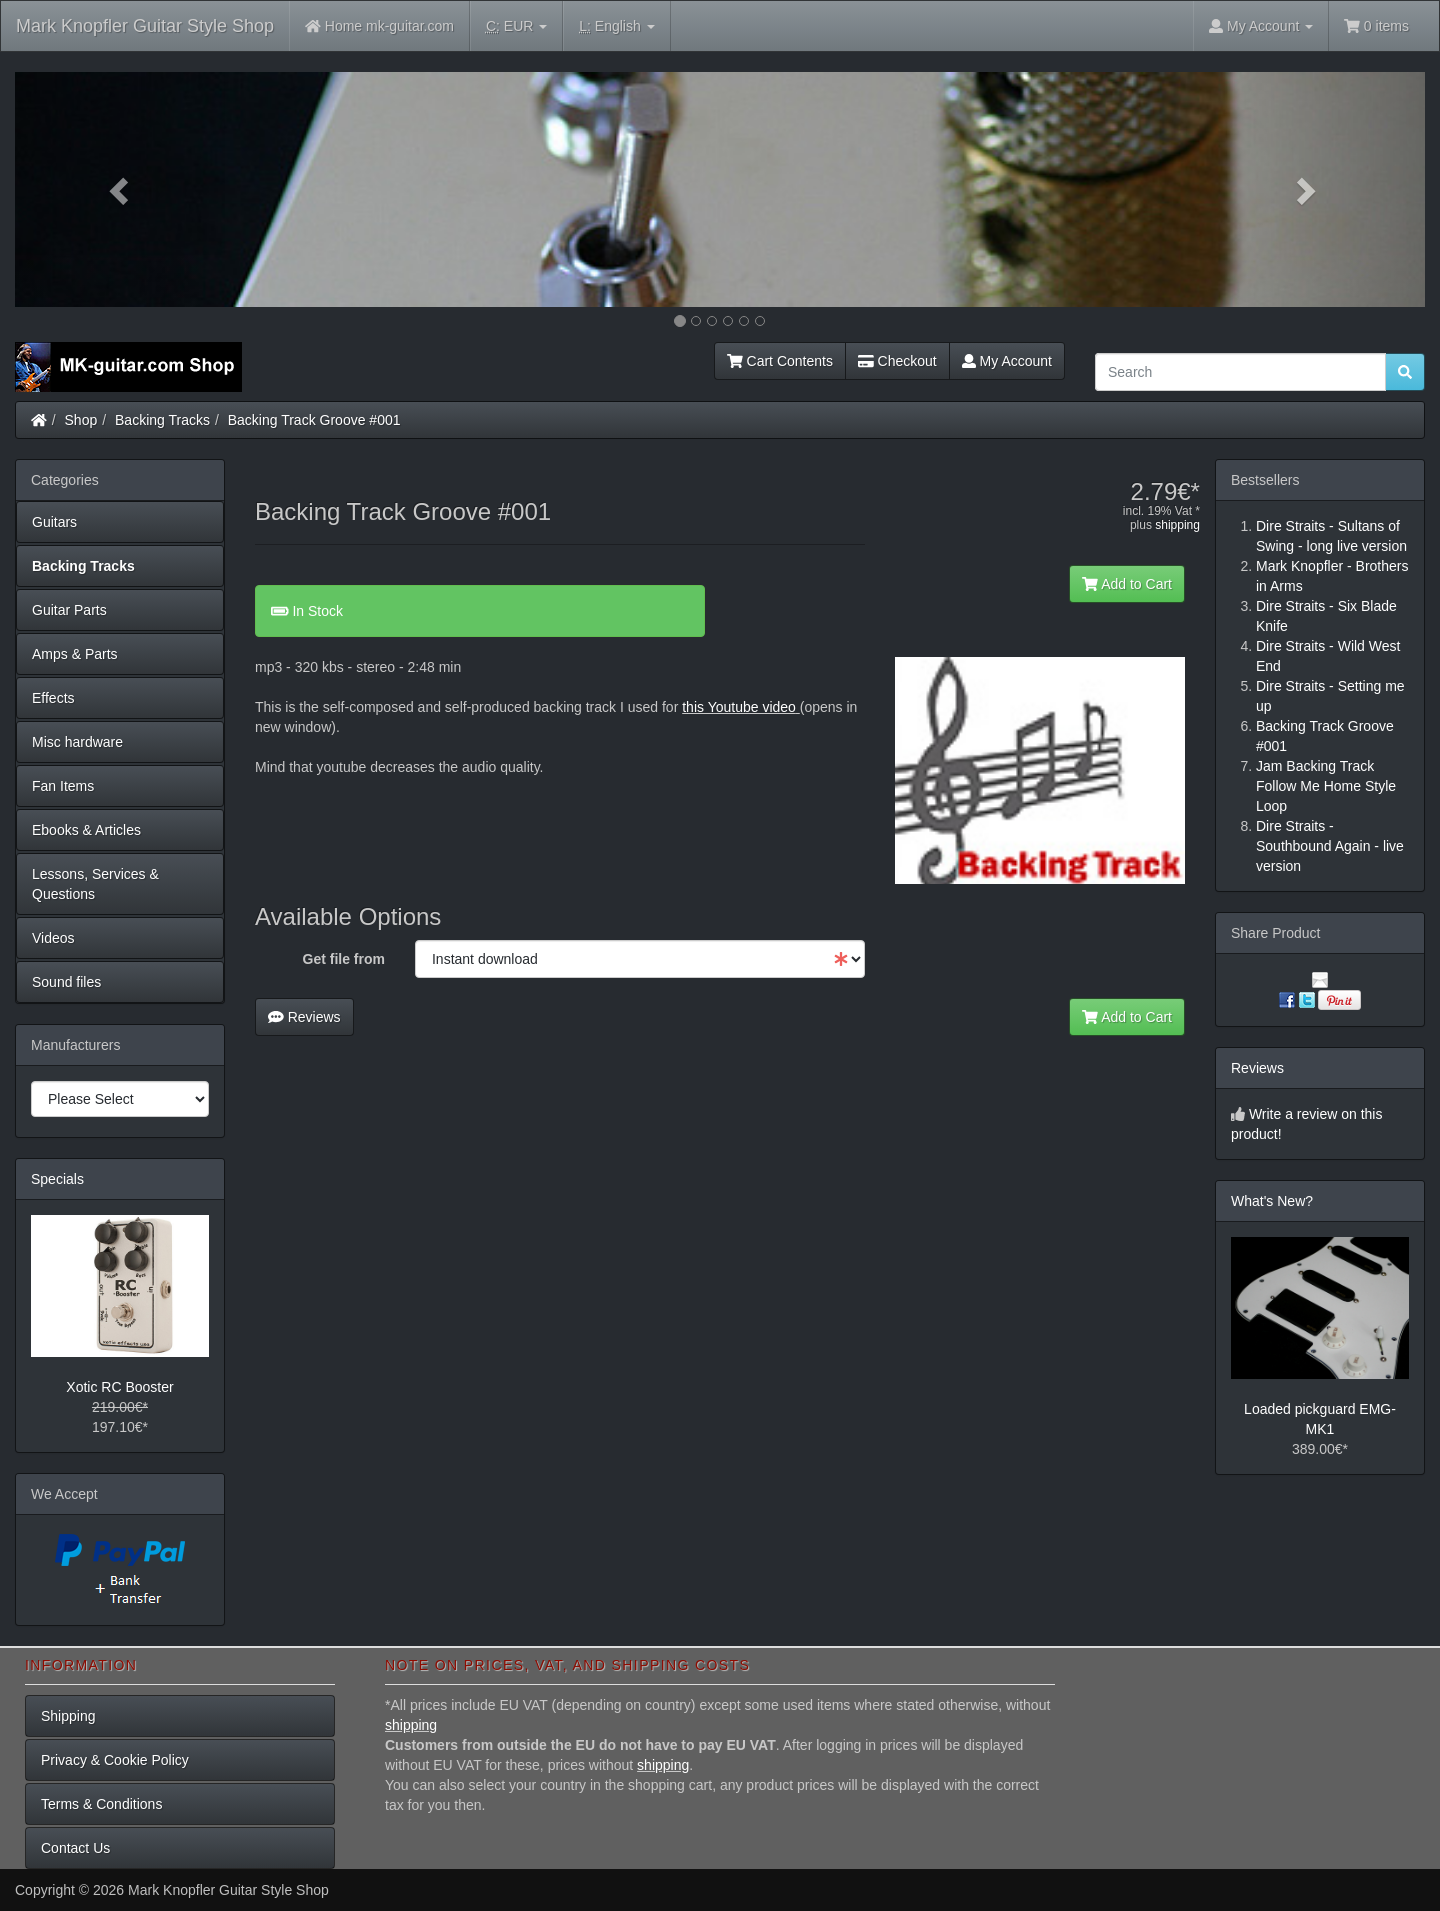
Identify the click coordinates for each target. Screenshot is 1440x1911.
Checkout (897, 361)
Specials (57, 1179)
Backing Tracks (162, 420)
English (616, 26)
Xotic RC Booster (119, 1387)
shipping (1177, 525)
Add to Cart (1127, 584)
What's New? (1272, 1201)
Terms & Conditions (101, 1804)
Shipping (68, 1716)
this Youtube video (739, 707)
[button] (121, 189)
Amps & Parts (75, 654)
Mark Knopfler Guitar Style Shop (145, 26)
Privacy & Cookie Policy (115, 1760)
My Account (1007, 361)
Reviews (304, 1017)
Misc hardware (77, 742)
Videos (53, 938)
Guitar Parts (69, 610)
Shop (81, 420)
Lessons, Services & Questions (95, 884)
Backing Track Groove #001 (314, 420)
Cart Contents (780, 361)
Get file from (344, 959)
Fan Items (63, 786)
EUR (516, 26)
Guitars (54, 522)
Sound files (66, 982)
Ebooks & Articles (86, 830)
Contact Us (75, 1848)
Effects (53, 698)
